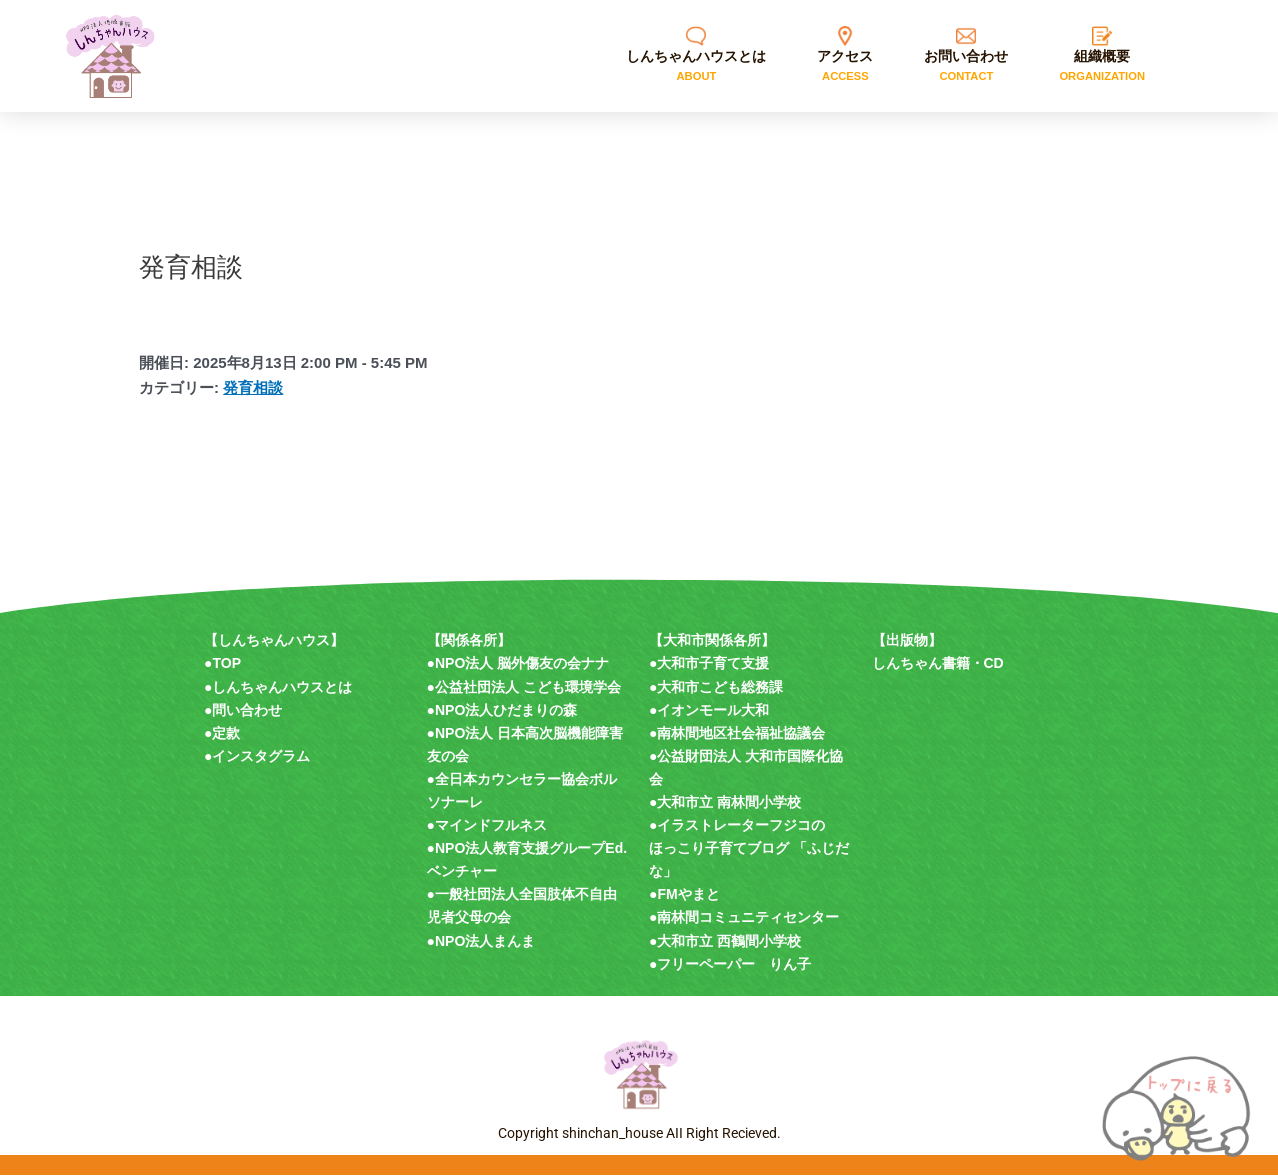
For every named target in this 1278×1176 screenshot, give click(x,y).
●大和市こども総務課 (716, 687)
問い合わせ (247, 710)
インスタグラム (261, 756)
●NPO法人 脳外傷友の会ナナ (518, 664)
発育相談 (253, 387)
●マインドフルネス (487, 826)
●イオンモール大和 (709, 710)
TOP (226, 664)
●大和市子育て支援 (709, 664)
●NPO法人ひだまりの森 (502, 710)
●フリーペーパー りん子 (730, 964)
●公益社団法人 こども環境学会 (524, 687)
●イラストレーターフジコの (737, 826)
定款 (226, 733)
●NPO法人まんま (481, 941)
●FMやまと (684, 895)
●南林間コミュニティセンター (744, 918)
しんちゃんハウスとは (282, 687)
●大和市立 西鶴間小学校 (725, 941)
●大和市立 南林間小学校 (725, 802)
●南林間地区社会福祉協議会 (737, 733)
